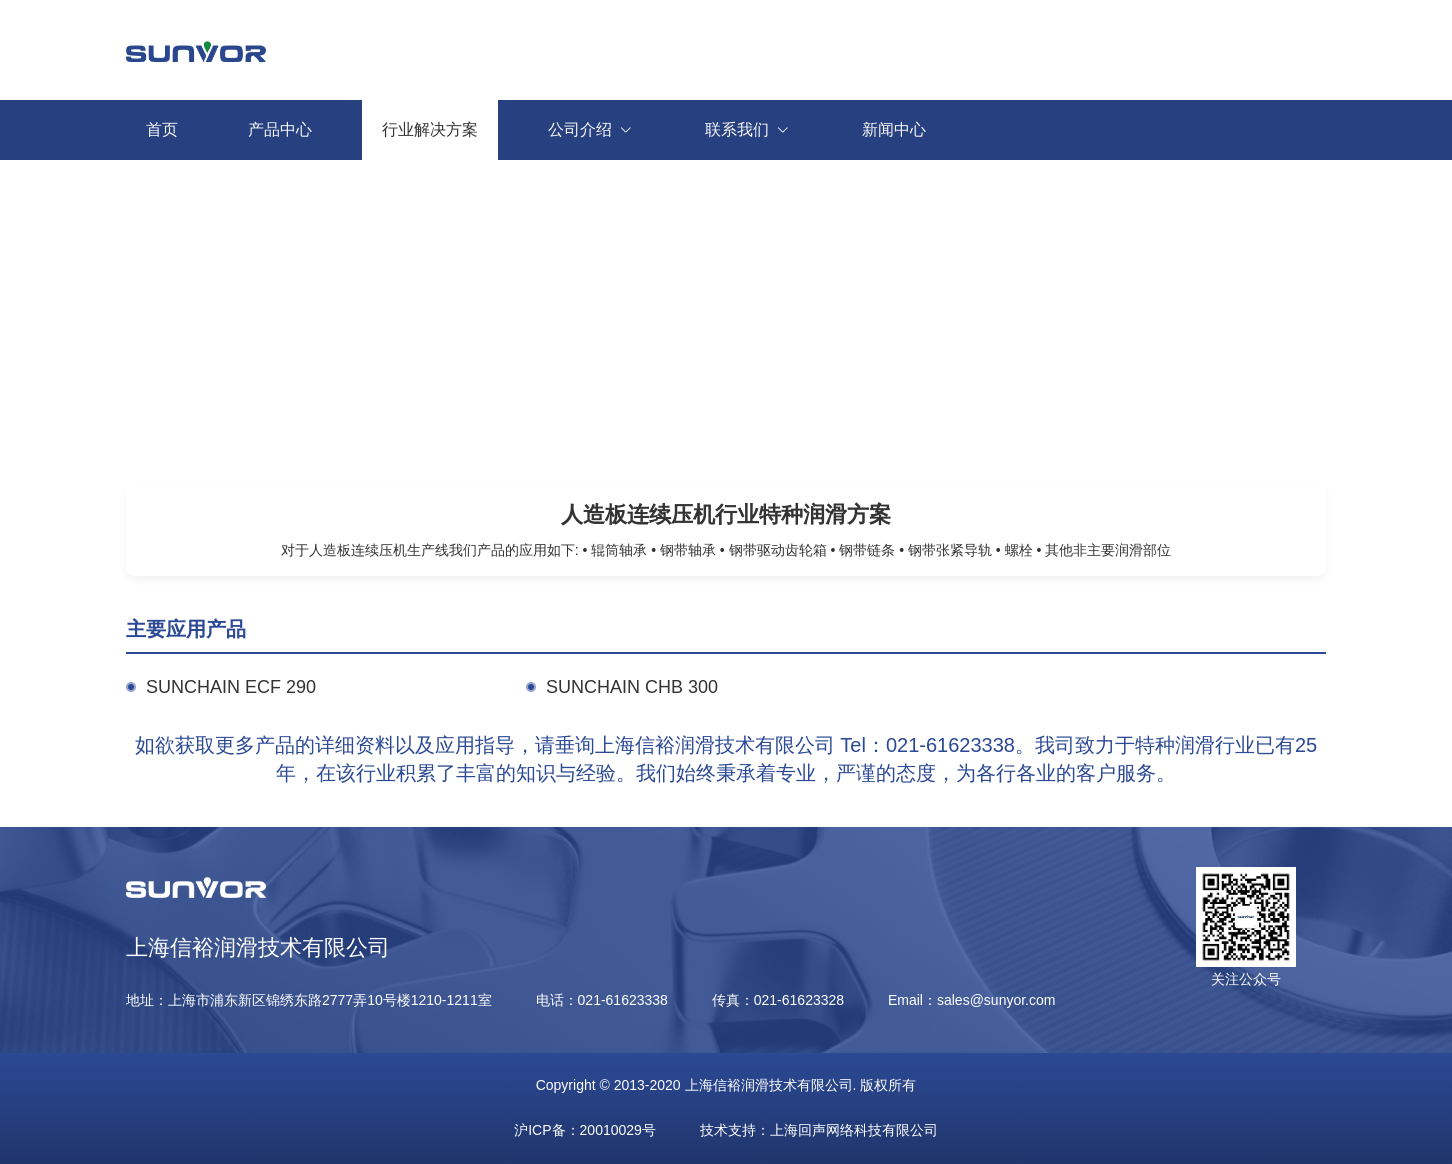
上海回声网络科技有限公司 (854, 1130)
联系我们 (758, 130)
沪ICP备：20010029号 (585, 1130)
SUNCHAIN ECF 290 (231, 687)
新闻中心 (894, 129)
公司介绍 (601, 130)
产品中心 (280, 129)
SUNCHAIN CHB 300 (632, 687)
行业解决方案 (430, 129)
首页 (162, 129)
